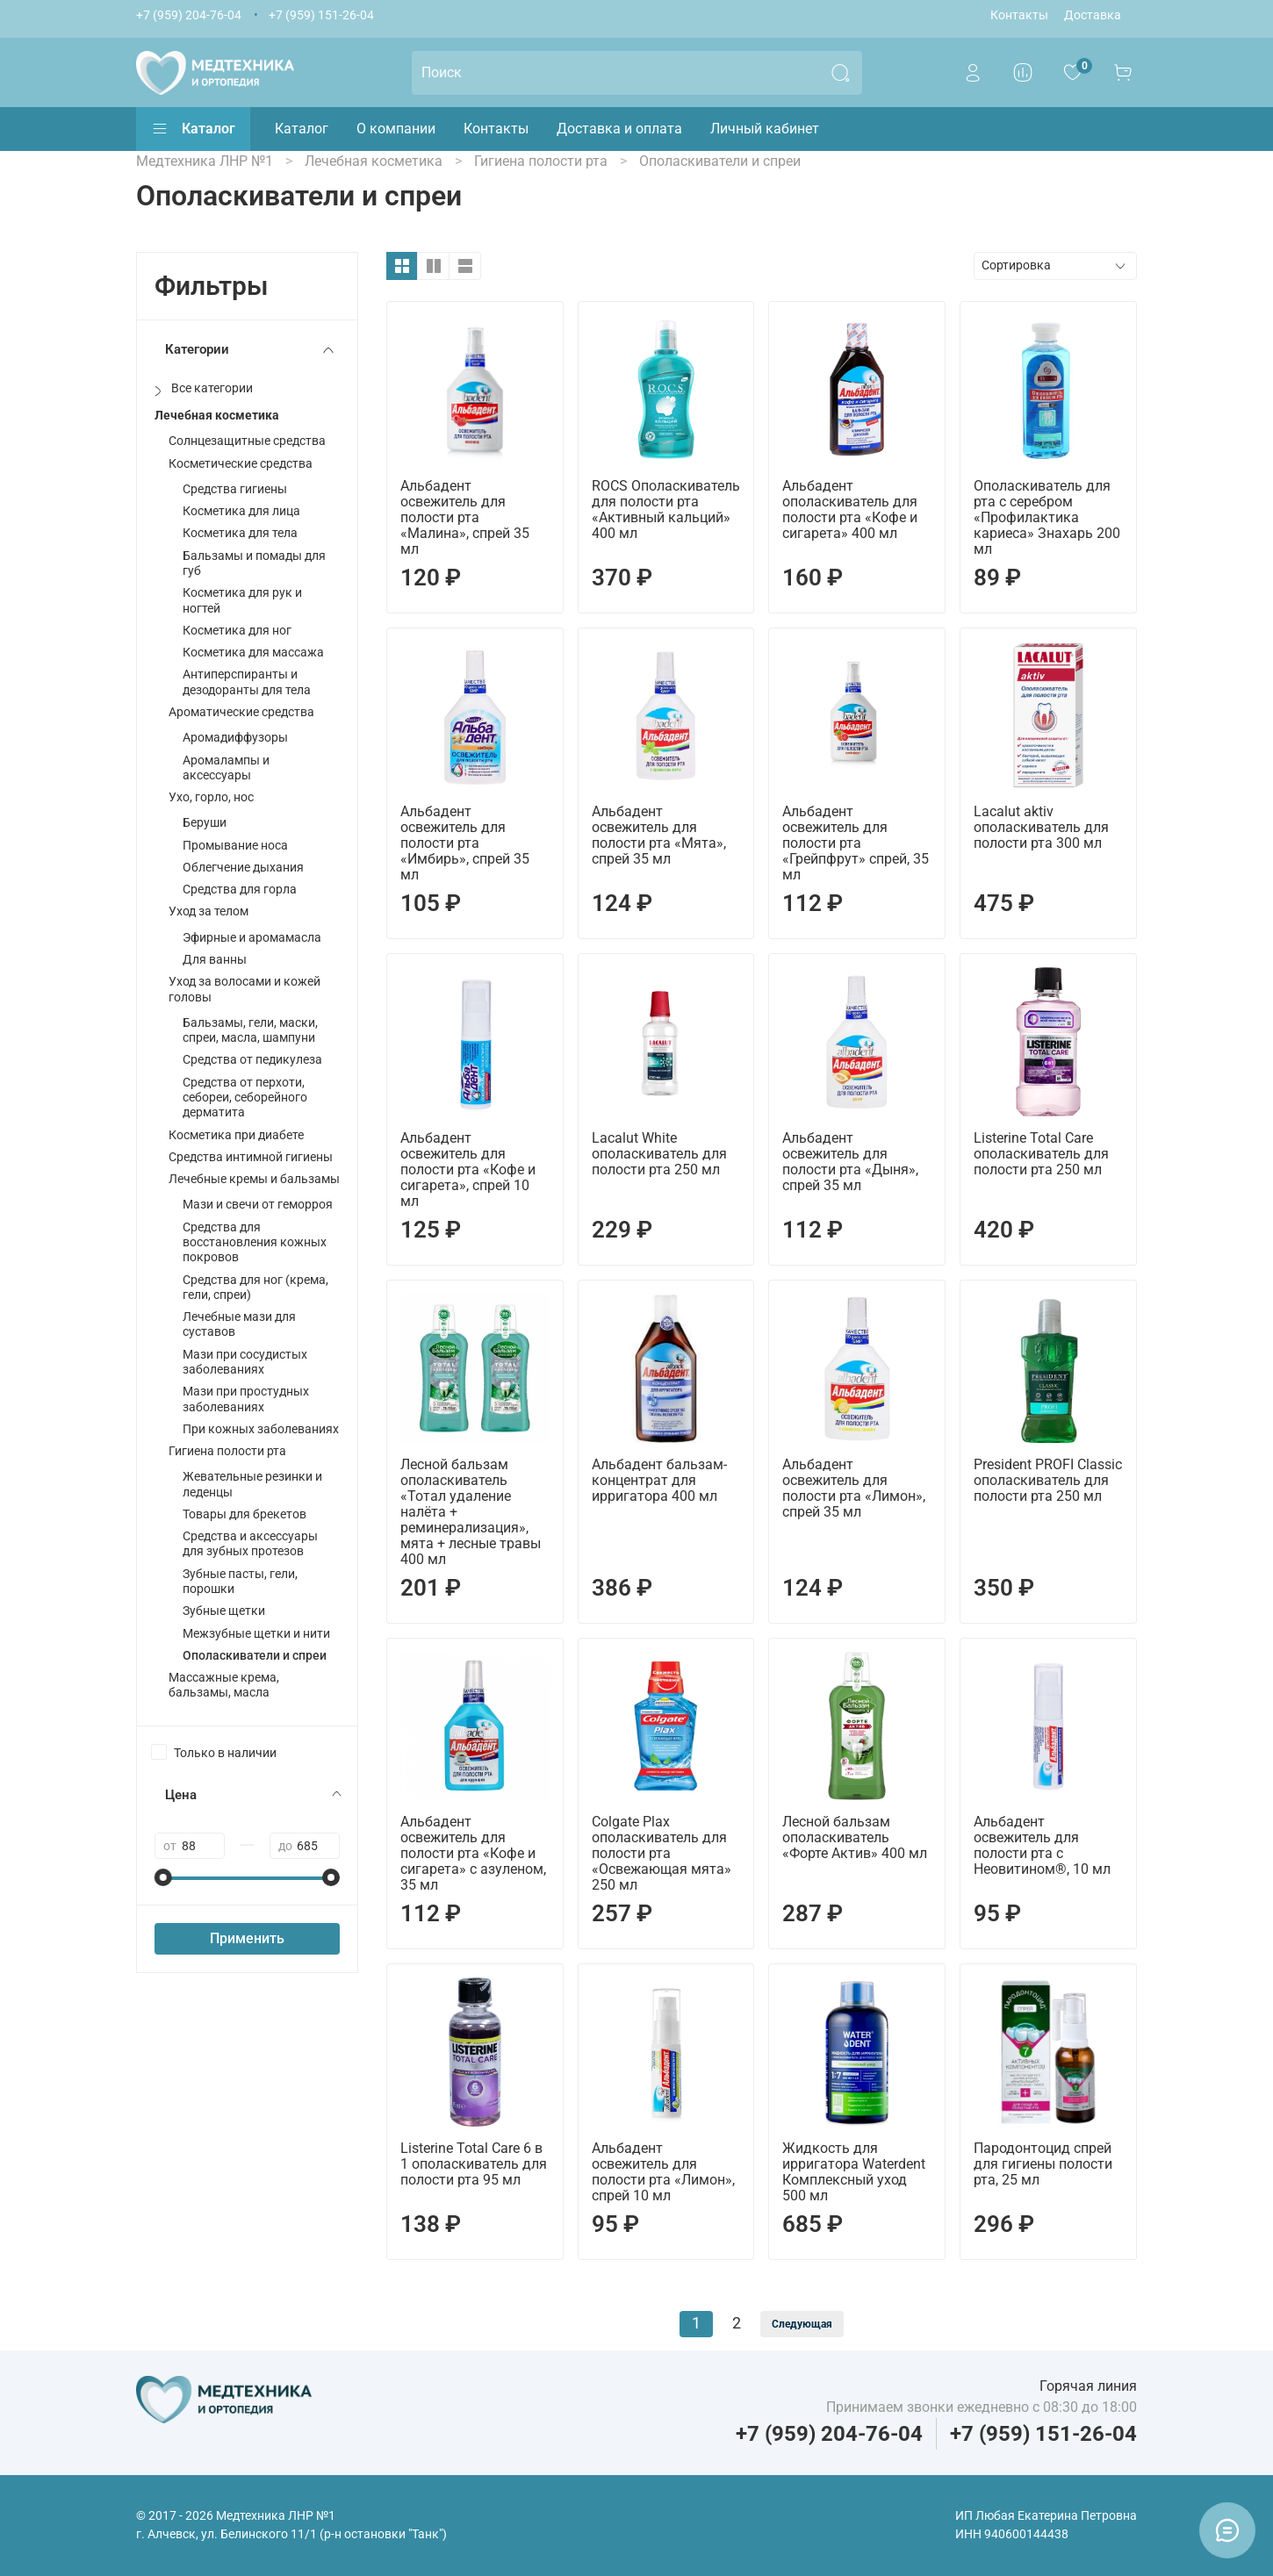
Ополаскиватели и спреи (255, 1655)
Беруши (205, 822)
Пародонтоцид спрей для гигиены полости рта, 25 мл (1043, 2164)
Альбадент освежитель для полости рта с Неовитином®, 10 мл (1042, 1845)
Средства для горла (240, 889)
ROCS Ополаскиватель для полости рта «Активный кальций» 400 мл (666, 509)
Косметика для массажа (253, 652)
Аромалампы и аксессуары (226, 768)
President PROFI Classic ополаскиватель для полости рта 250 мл (1048, 1480)
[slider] (163, 1877)
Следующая (802, 2324)
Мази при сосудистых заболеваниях (245, 1362)
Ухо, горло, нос (211, 797)
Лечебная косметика (217, 415)
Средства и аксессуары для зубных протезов (250, 1544)
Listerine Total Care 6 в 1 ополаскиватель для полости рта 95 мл (473, 2164)
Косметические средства (241, 463)
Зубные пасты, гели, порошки (240, 1582)
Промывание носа (235, 845)
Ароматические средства (241, 712)
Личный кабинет (764, 128)
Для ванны (215, 959)
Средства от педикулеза (252, 1059)
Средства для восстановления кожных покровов (255, 1243)
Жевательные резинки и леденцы (252, 1484)
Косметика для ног (237, 630)
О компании (395, 128)
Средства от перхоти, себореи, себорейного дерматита (245, 1098)
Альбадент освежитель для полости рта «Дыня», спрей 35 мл (850, 1162)
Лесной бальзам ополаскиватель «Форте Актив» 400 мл (854, 1837)
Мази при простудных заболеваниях (246, 1399)
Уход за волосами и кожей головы (244, 989)
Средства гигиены (235, 489)
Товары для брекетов (244, 1514)
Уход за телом (208, 911)
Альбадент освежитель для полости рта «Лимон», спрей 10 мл (663, 2172)
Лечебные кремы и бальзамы (254, 1179)
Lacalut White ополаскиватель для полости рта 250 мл (659, 1154)
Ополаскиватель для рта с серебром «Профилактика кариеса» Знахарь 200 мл (1047, 517)
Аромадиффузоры (235, 737)
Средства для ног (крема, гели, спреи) (255, 1287)
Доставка (1092, 15)
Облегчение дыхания (243, 867)
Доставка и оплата (619, 128)
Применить (247, 1938)
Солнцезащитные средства (247, 441)
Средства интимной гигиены (251, 1157)
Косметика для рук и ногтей (242, 600)
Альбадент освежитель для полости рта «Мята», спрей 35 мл (659, 835)
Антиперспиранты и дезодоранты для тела (247, 682)
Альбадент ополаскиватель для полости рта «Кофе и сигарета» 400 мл (849, 509)
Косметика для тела (240, 533)
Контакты (1019, 15)
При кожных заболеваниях (261, 1429)
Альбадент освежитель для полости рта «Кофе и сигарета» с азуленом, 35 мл (473, 1853)
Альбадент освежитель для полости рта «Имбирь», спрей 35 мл (464, 843)
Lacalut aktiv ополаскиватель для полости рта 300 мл (1041, 827)
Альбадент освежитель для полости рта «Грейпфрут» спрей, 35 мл (855, 843)
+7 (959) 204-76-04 (188, 15)
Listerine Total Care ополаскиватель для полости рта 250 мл (1041, 1154)
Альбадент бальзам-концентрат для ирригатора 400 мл (659, 1480)
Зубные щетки (224, 1611)
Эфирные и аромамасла (252, 937)
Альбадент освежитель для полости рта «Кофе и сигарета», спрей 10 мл (468, 1169)
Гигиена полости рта (227, 1451)
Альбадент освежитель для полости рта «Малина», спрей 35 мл (464, 517)
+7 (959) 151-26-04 (321, 15)
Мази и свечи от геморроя (258, 1204)
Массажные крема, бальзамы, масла (224, 1685)
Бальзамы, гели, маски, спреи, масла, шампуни (250, 1030)
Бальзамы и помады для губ (254, 563)
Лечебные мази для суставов (239, 1324)
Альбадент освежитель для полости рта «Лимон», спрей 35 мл (853, 1488)
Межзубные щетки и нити (256, 1633)
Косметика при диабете (236, 1135)
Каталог (193, 129)
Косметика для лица (241, 511)
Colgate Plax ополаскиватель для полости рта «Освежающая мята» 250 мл (661, 1853)
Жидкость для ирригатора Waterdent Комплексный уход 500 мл (853, 2172)
